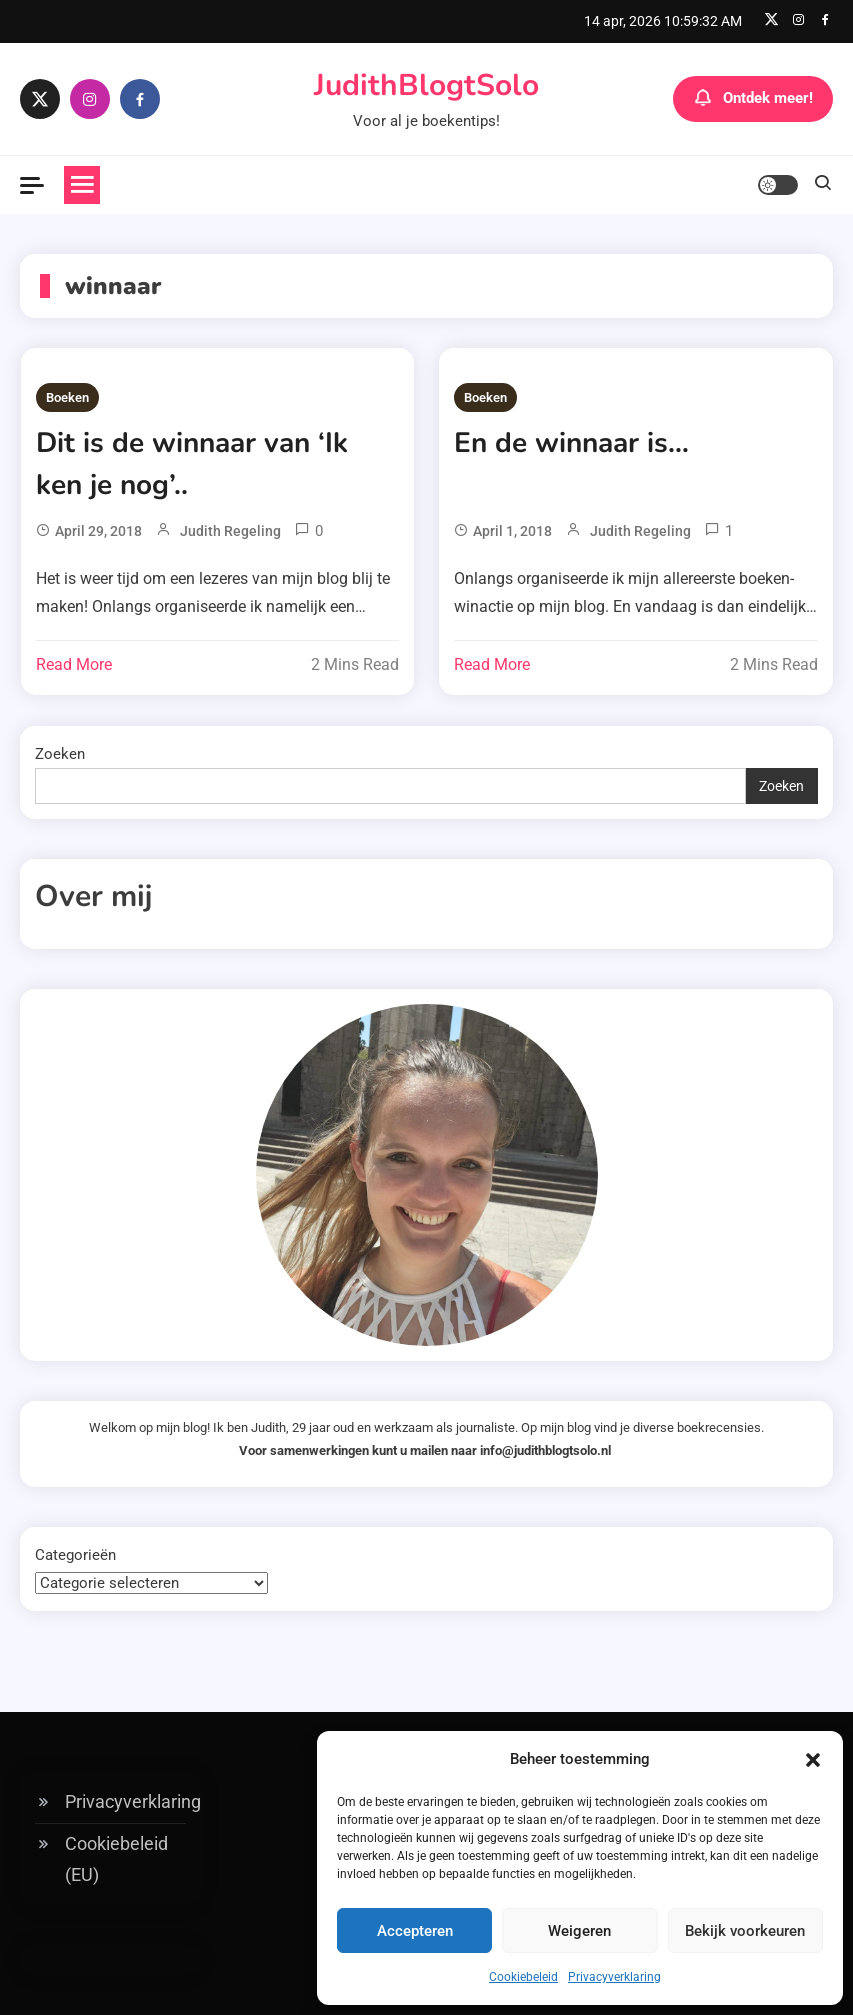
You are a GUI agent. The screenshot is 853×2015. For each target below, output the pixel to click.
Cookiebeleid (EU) (116, 1859)
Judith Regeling (230, 531)
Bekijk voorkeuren (745, 1931)
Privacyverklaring (614, 1977)
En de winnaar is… (571, 443)
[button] (813, 1760)
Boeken (67, 397)
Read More (74, 664)
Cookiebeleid (523, 1977)
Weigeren (579, 1931)
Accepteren (415, 1931)
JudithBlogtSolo (426, 85)
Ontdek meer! (753, 99)
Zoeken (60, 754)
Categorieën (75, 1555)
